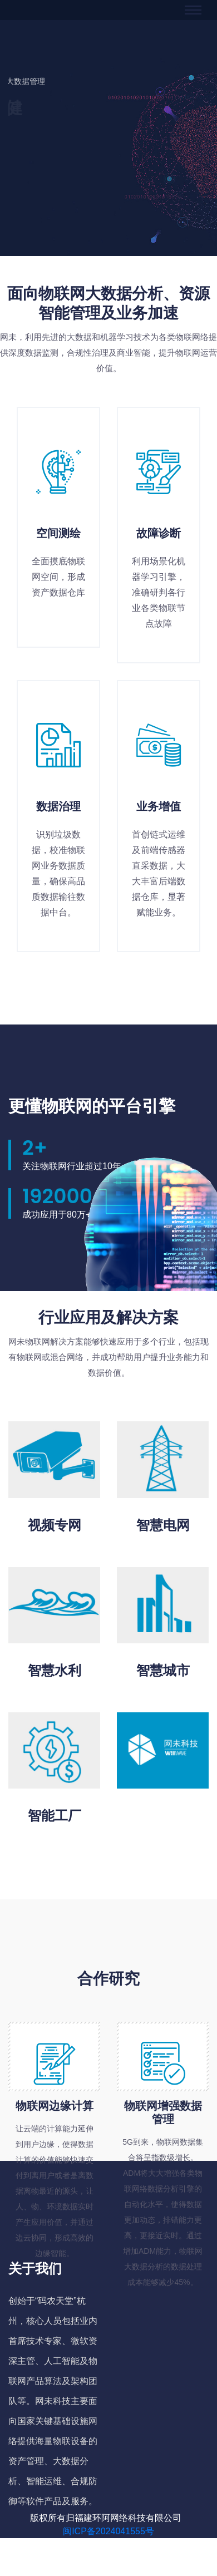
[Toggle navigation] (193, 10)
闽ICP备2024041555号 (108, 2531)
